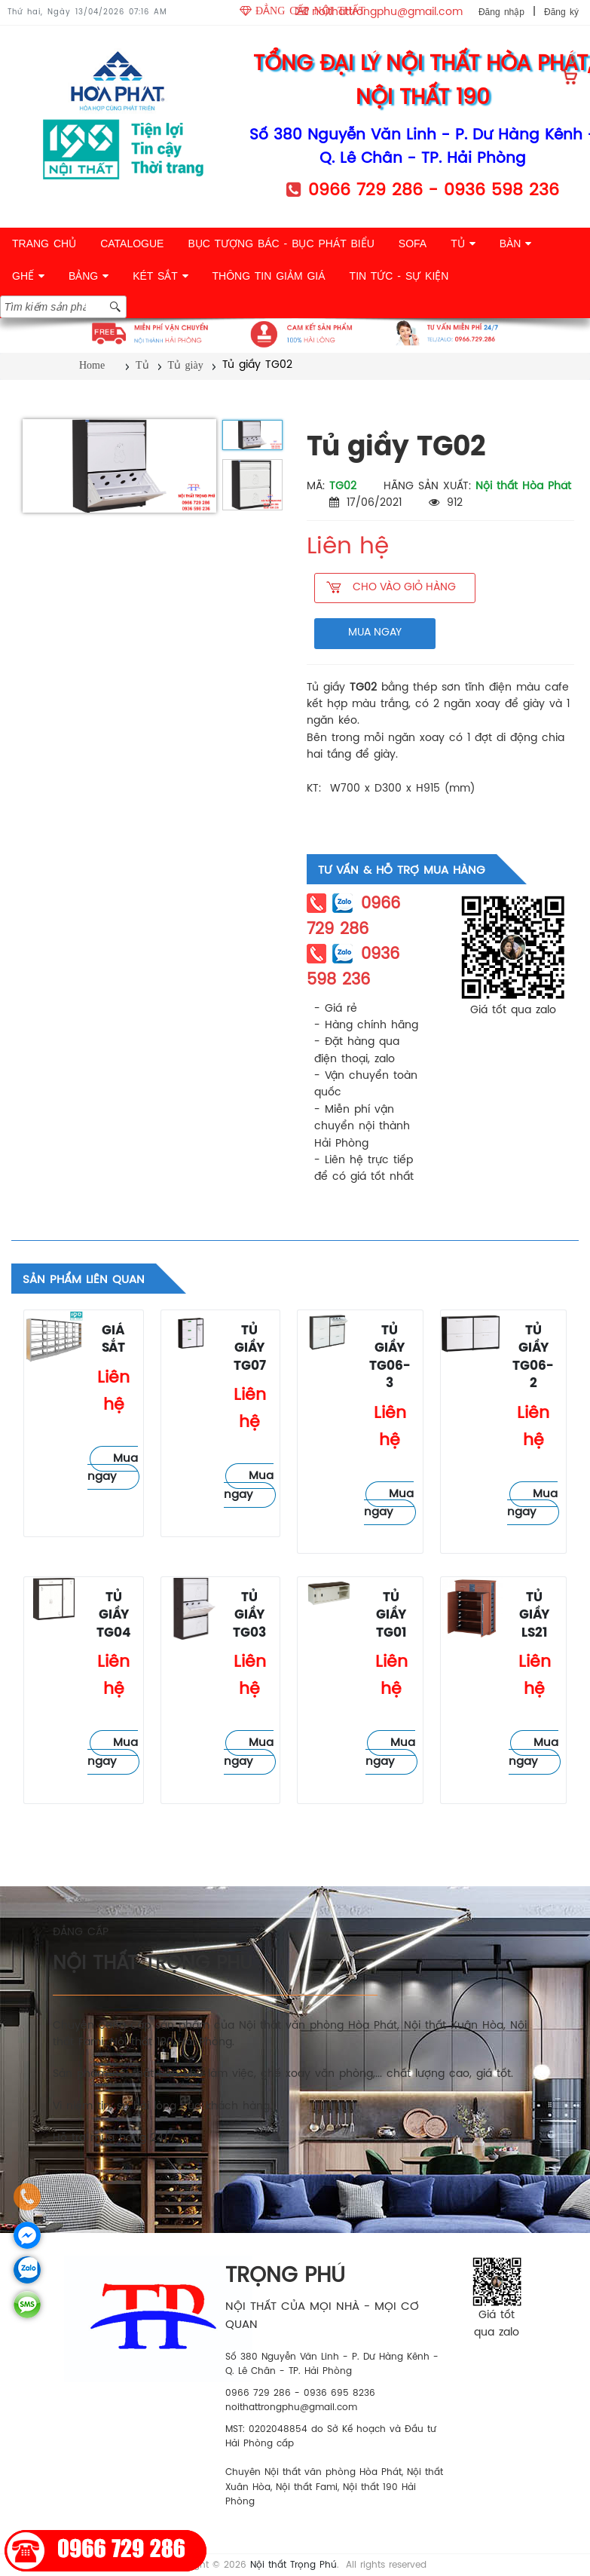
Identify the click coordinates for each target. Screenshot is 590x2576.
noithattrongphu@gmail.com (387, 12)
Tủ (142, 365)
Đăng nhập (501, 12)
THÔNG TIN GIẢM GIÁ (269, 276)
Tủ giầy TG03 (249, 1615)
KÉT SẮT (160, 276)
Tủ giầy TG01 (391, 1615)
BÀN (516, 243)
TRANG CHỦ (44, 243)
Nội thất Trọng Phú (293, 2565)
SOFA (412, 243)
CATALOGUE (132, 243)
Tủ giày (185, 365)
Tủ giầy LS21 (534, 1615)
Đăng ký (561, 12)
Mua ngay (112, 1468)
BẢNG (89, 276)
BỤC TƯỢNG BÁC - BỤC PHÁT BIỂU (281, 243)
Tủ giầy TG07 (250, 1349)
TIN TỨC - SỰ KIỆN (399, 276)
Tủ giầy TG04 (113, 1615)
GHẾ (28, 276)
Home (92, 365)
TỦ (463, 243)
